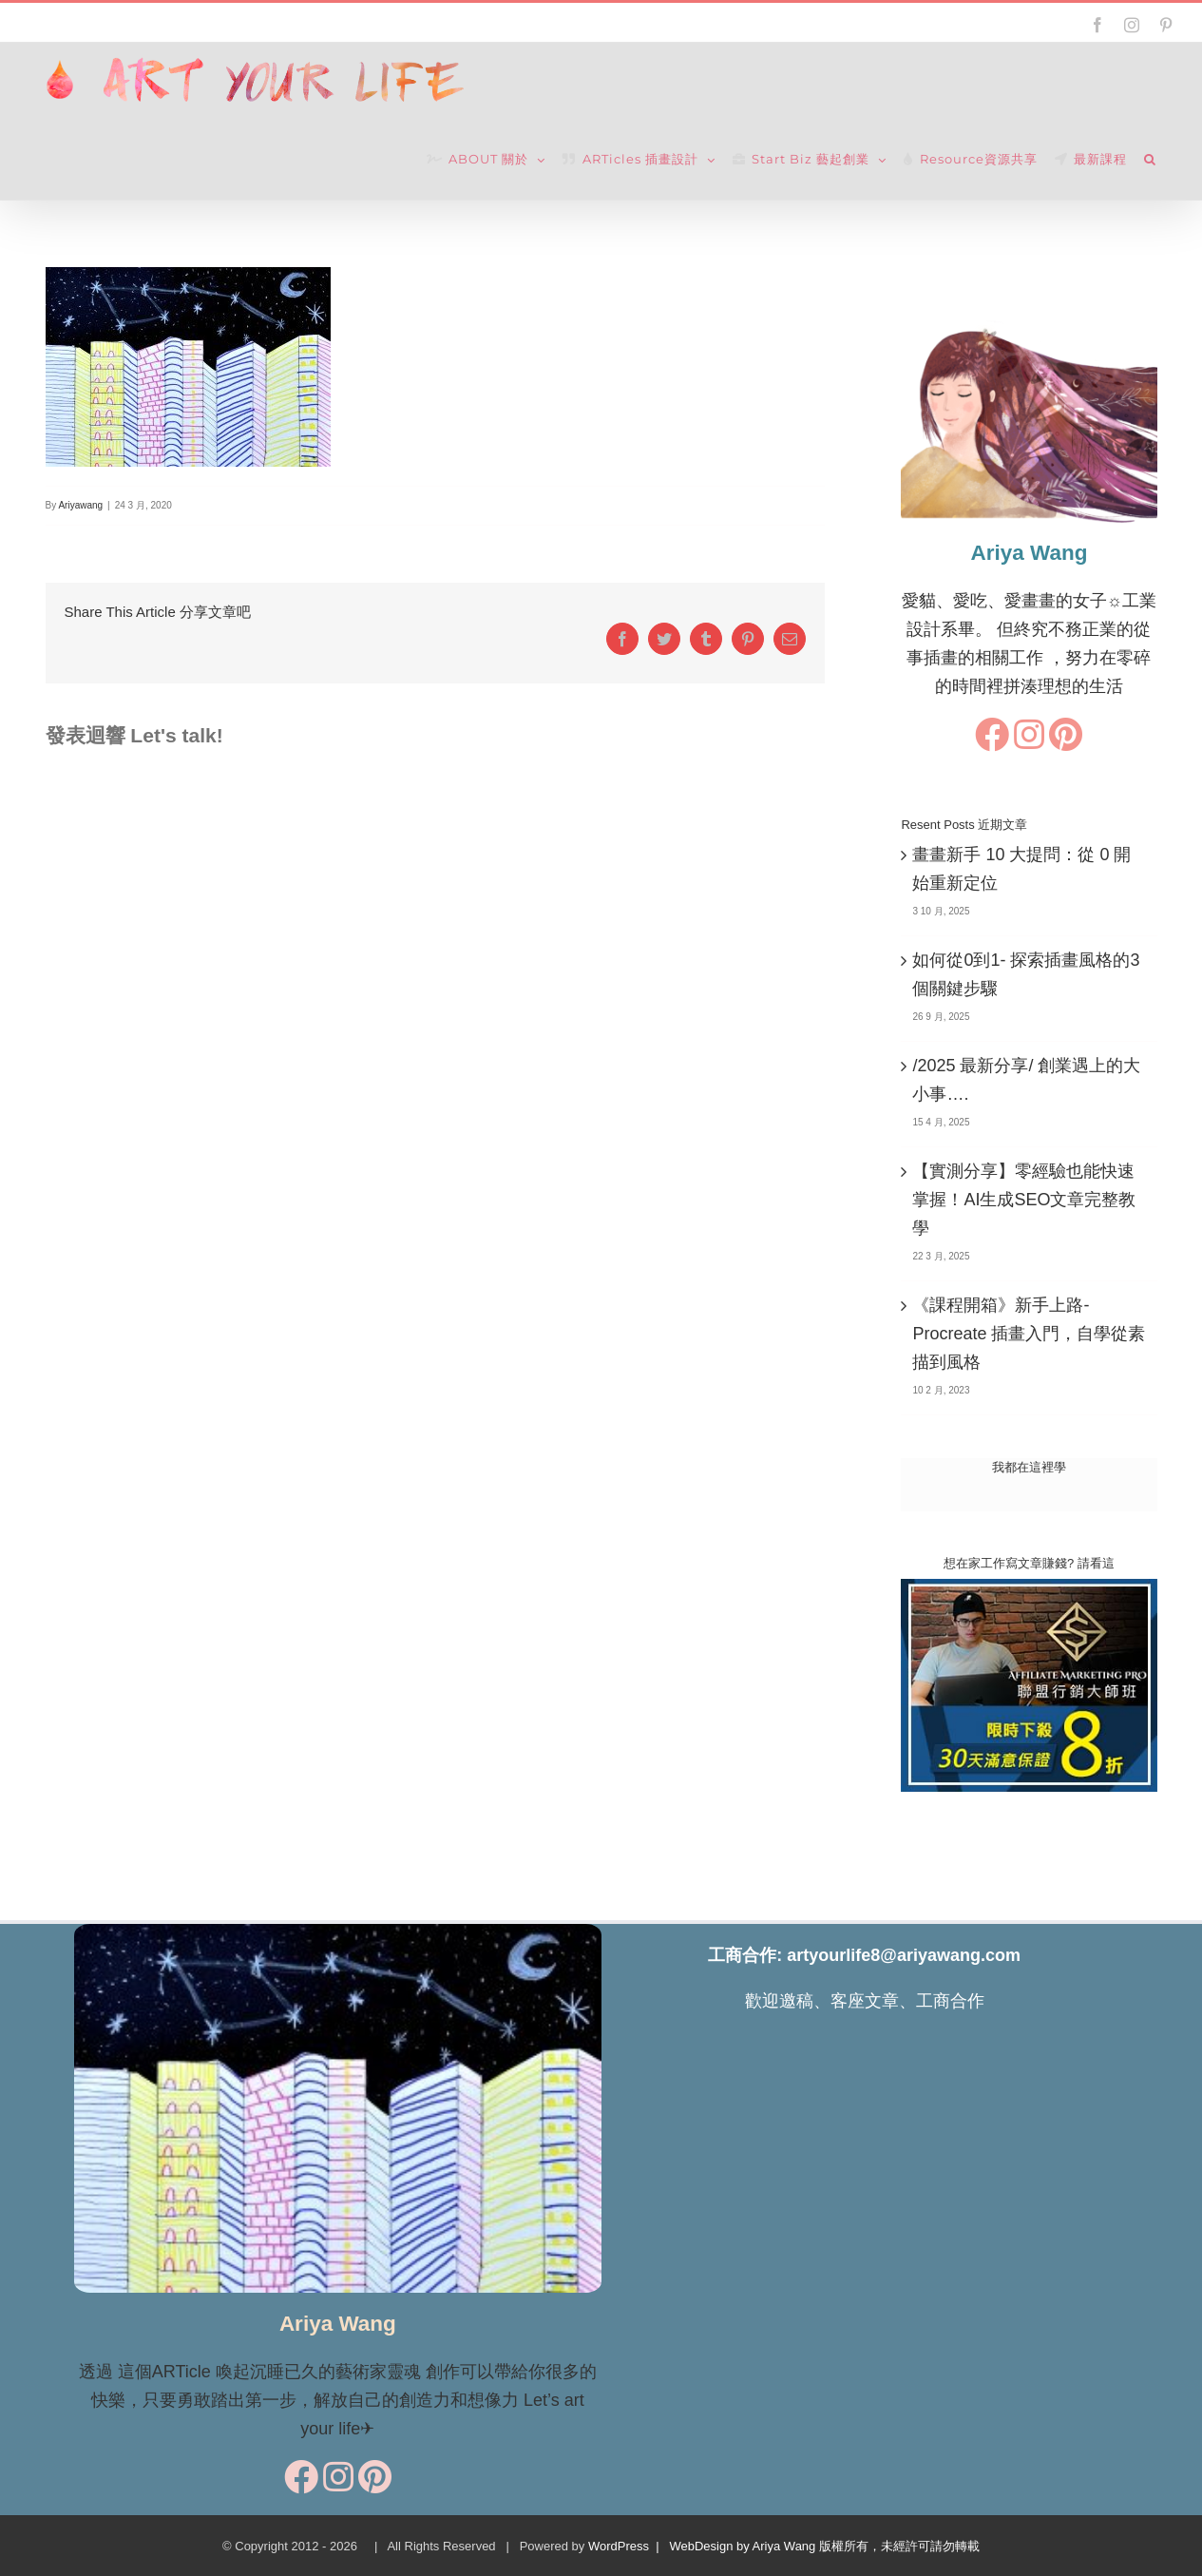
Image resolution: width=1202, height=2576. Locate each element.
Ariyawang (80, 505)
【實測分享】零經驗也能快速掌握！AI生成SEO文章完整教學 (1023, 1200)
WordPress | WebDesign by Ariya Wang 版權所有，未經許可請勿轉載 (784, 2546)
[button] (1150, 160)
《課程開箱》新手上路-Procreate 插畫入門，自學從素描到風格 (1028, 1334)
